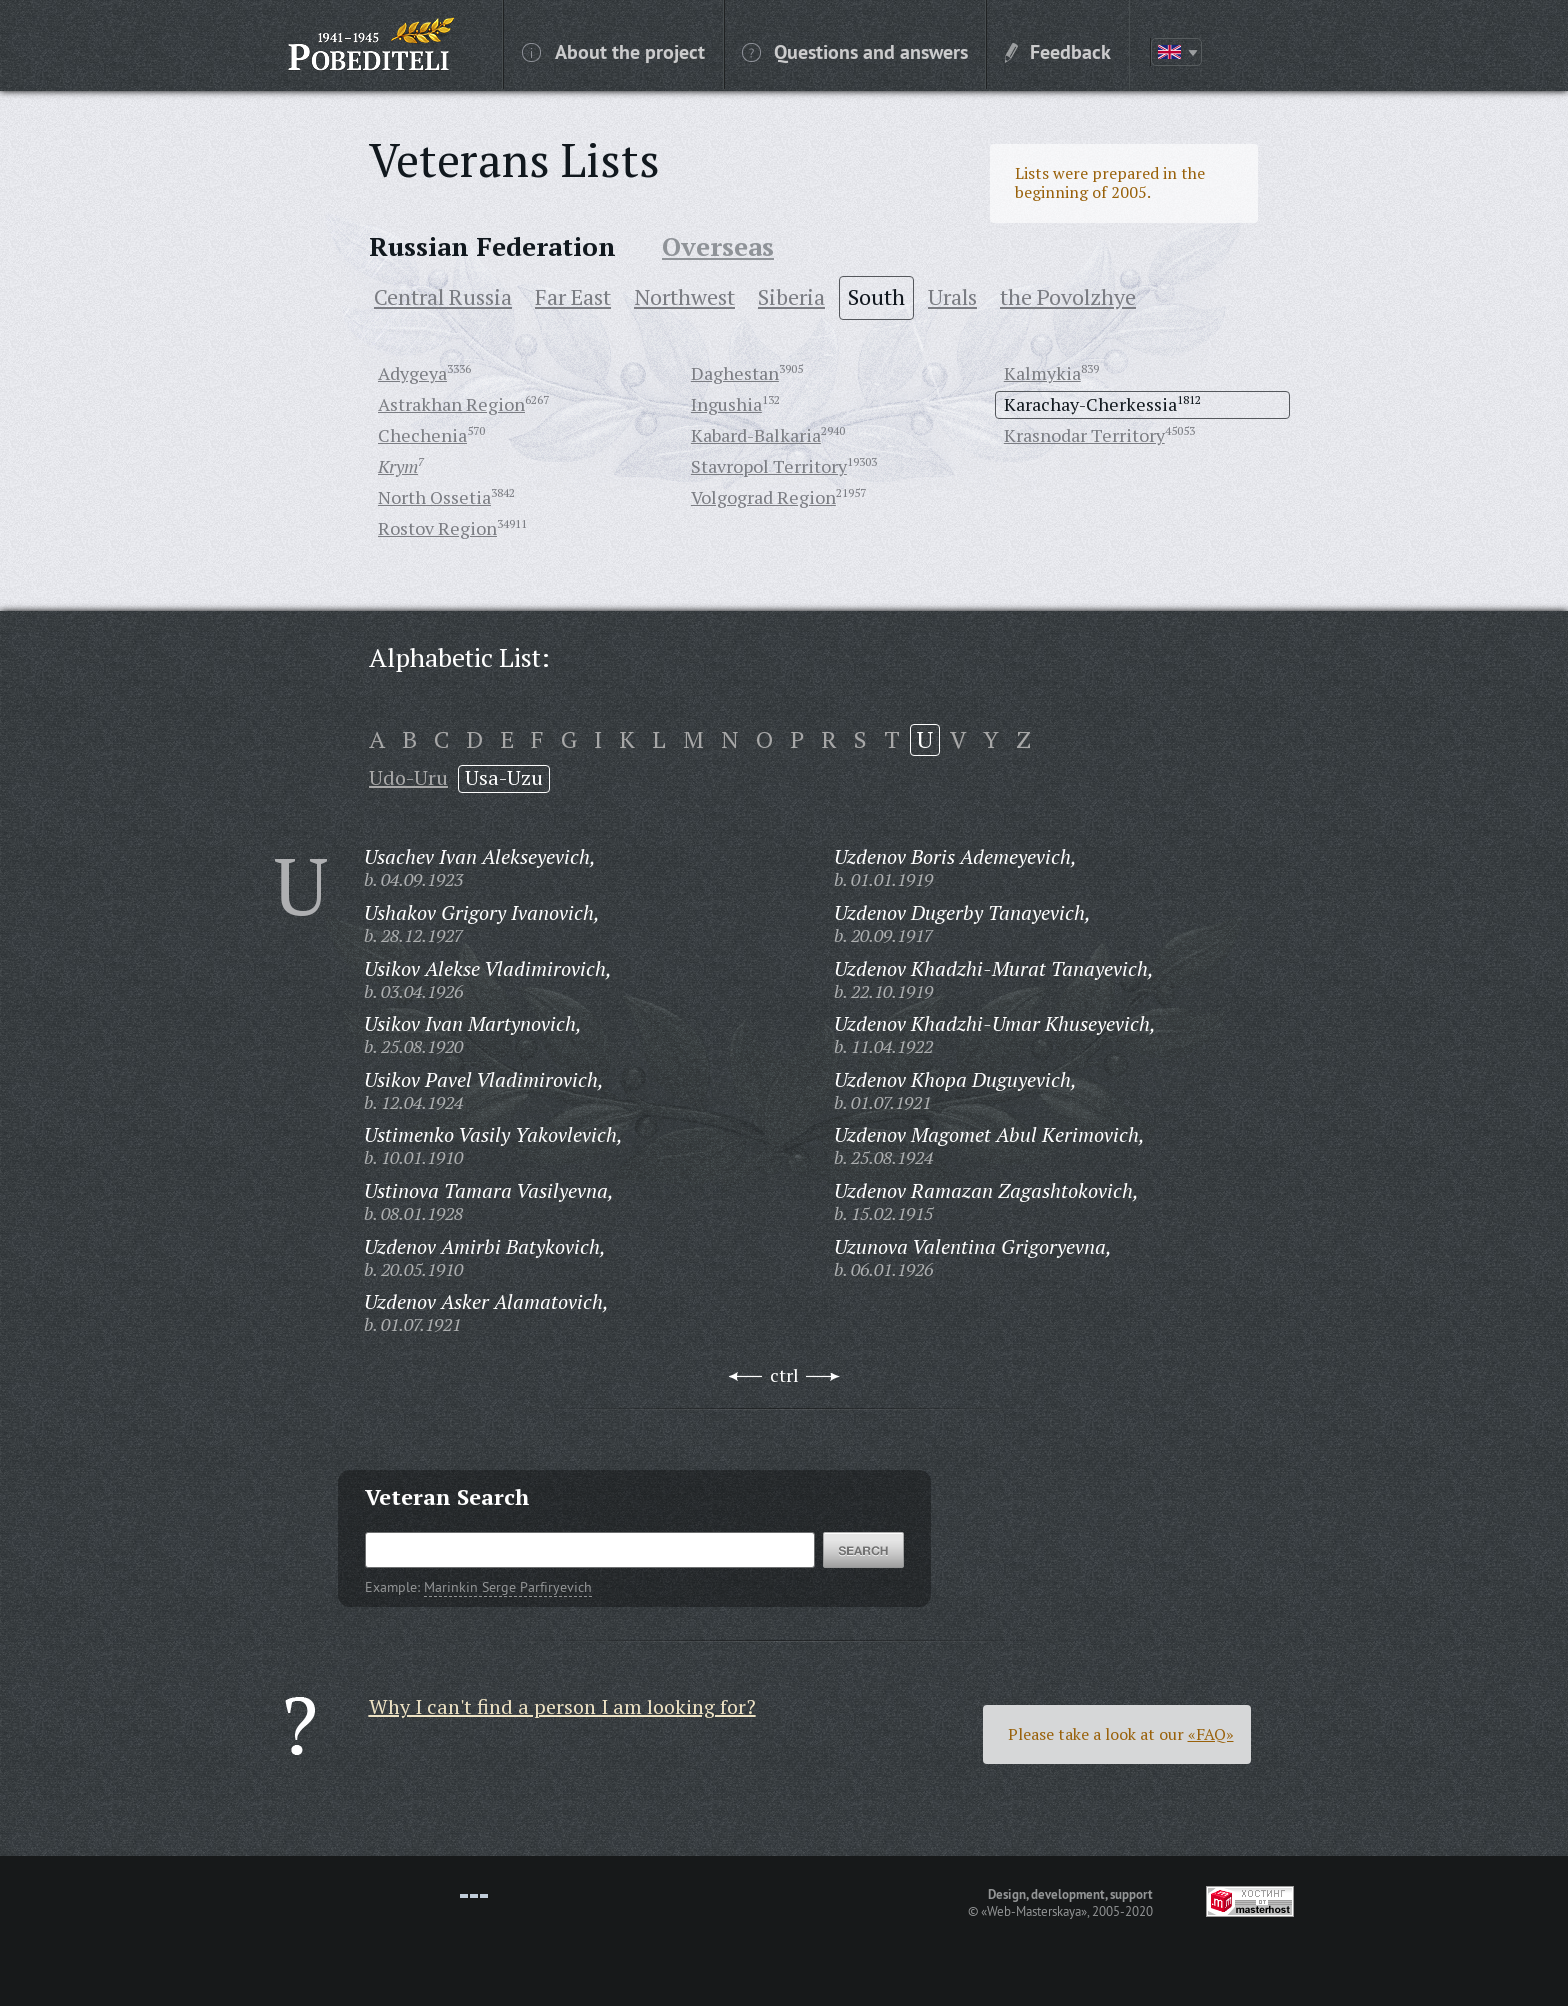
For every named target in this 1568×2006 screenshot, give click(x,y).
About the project (613, 51)
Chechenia (422, 435)
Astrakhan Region (451, 404)
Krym (398, 466)
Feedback (1058, 51)
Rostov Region (437, 528)
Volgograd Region (763, 497)
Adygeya (412, 373)
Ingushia (726, 404)
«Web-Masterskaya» (1034, 1911)
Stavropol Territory (769, 466)
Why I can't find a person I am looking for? (562, 1706)
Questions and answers (855, 51)
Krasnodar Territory (1084, 435)
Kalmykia (1042, 373)
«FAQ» (1211, 1734)
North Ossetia (434, 497)
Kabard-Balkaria (756, 435)
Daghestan (735, 373)
